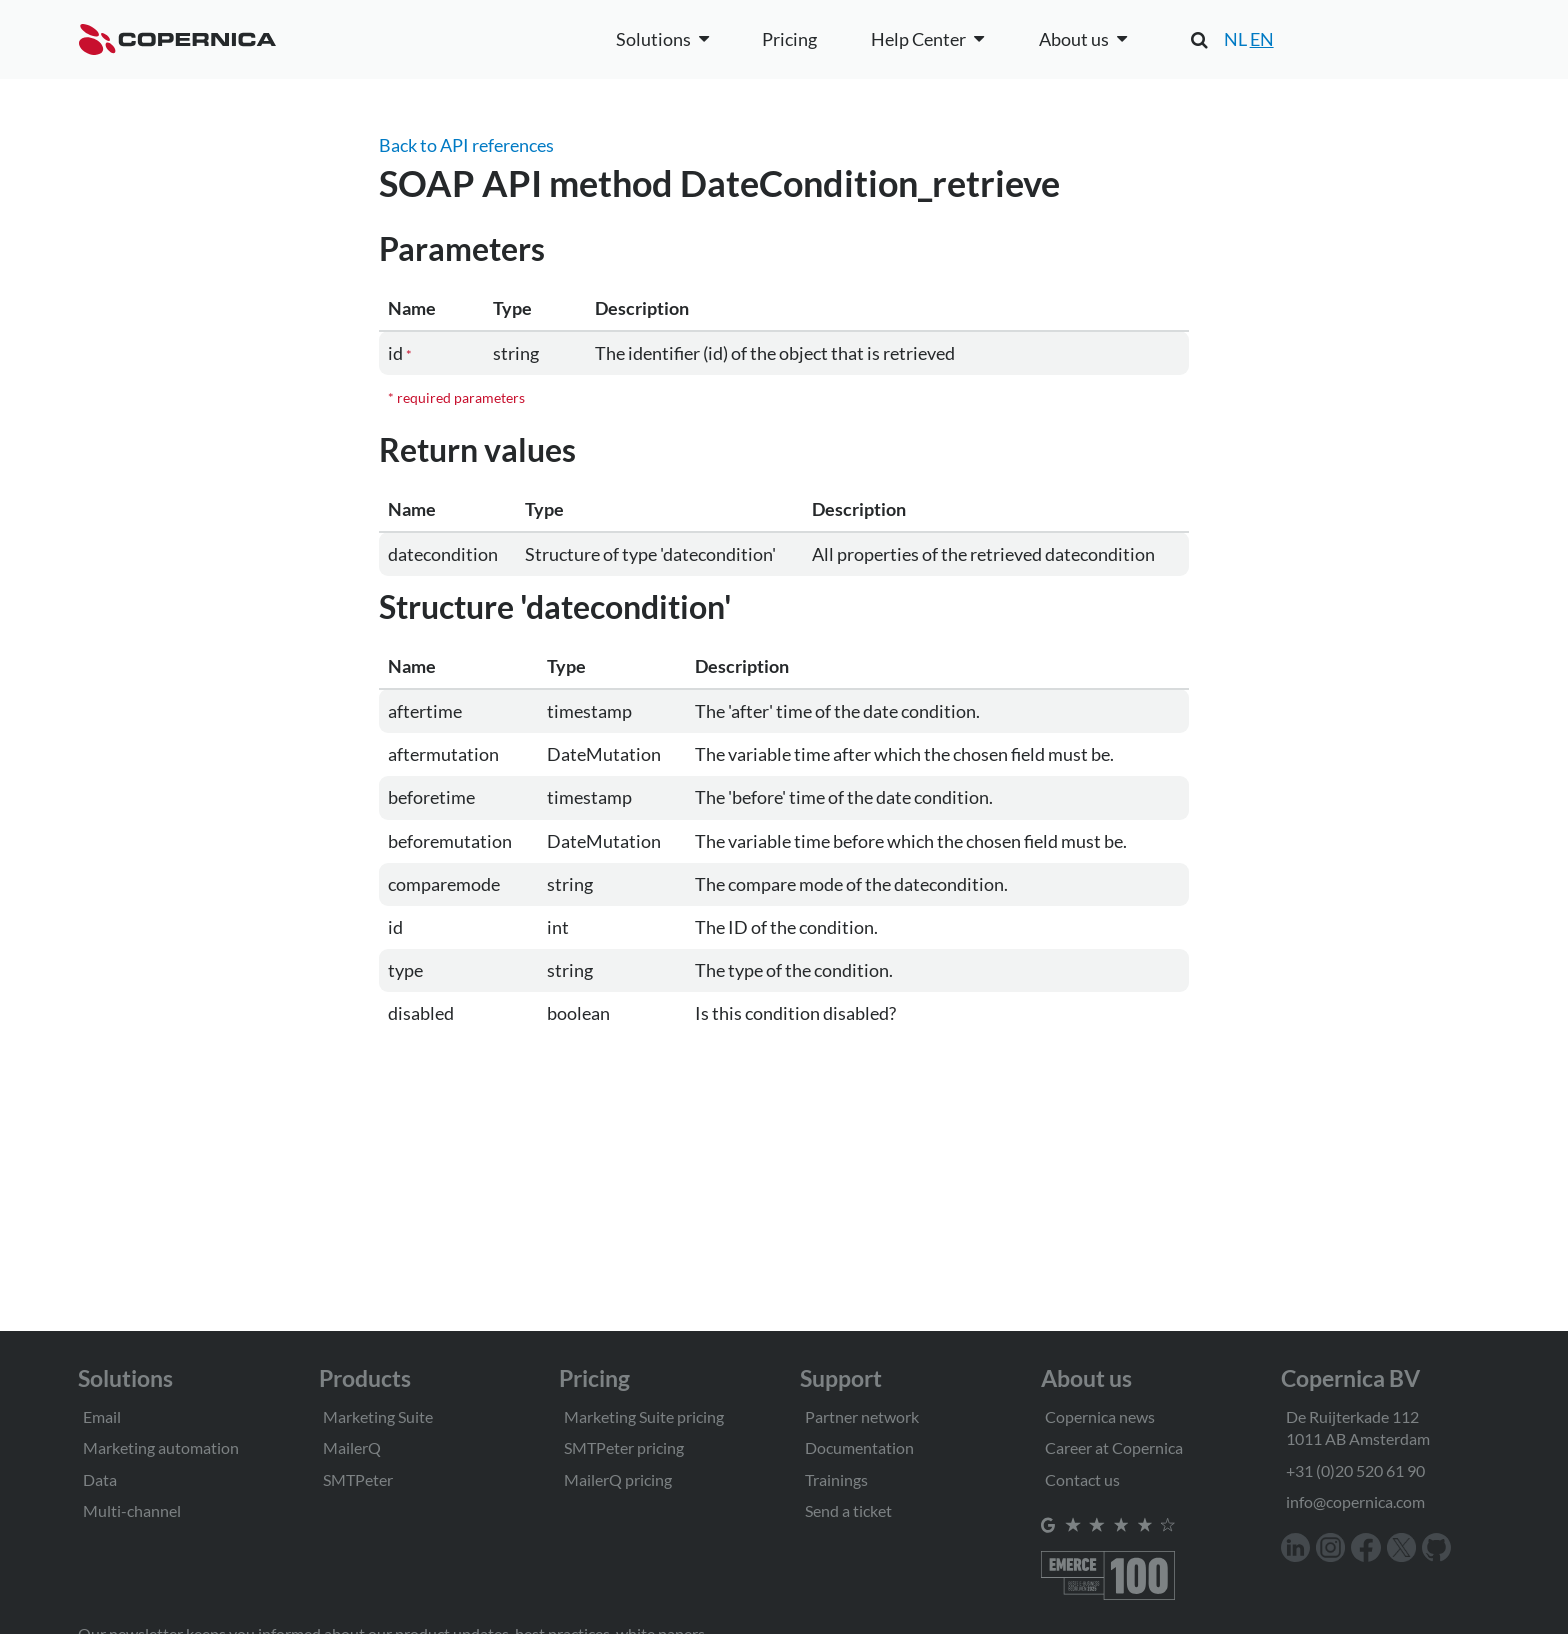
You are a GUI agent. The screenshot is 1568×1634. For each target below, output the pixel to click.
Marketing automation (161, 1447)
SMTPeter (358, 1479)
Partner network (862, 1416)
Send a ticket (848, 1510)
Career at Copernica (1114, 1447)
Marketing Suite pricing (644, 1416)
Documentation (859, 1447)
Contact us (1082, 1479)
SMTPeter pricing (624, 1447)
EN (1262, 39)
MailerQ (352, 1447)
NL (1235, 39)
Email (102, 1416)
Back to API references (466, 145)
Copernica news (1100, 1416)
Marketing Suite (378, 1416)
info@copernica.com (1355, 1501)
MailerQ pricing (618, 1479)
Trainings (836, 1479)
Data (100, 1479)
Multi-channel (132, 1510)
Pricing (789, 39)
